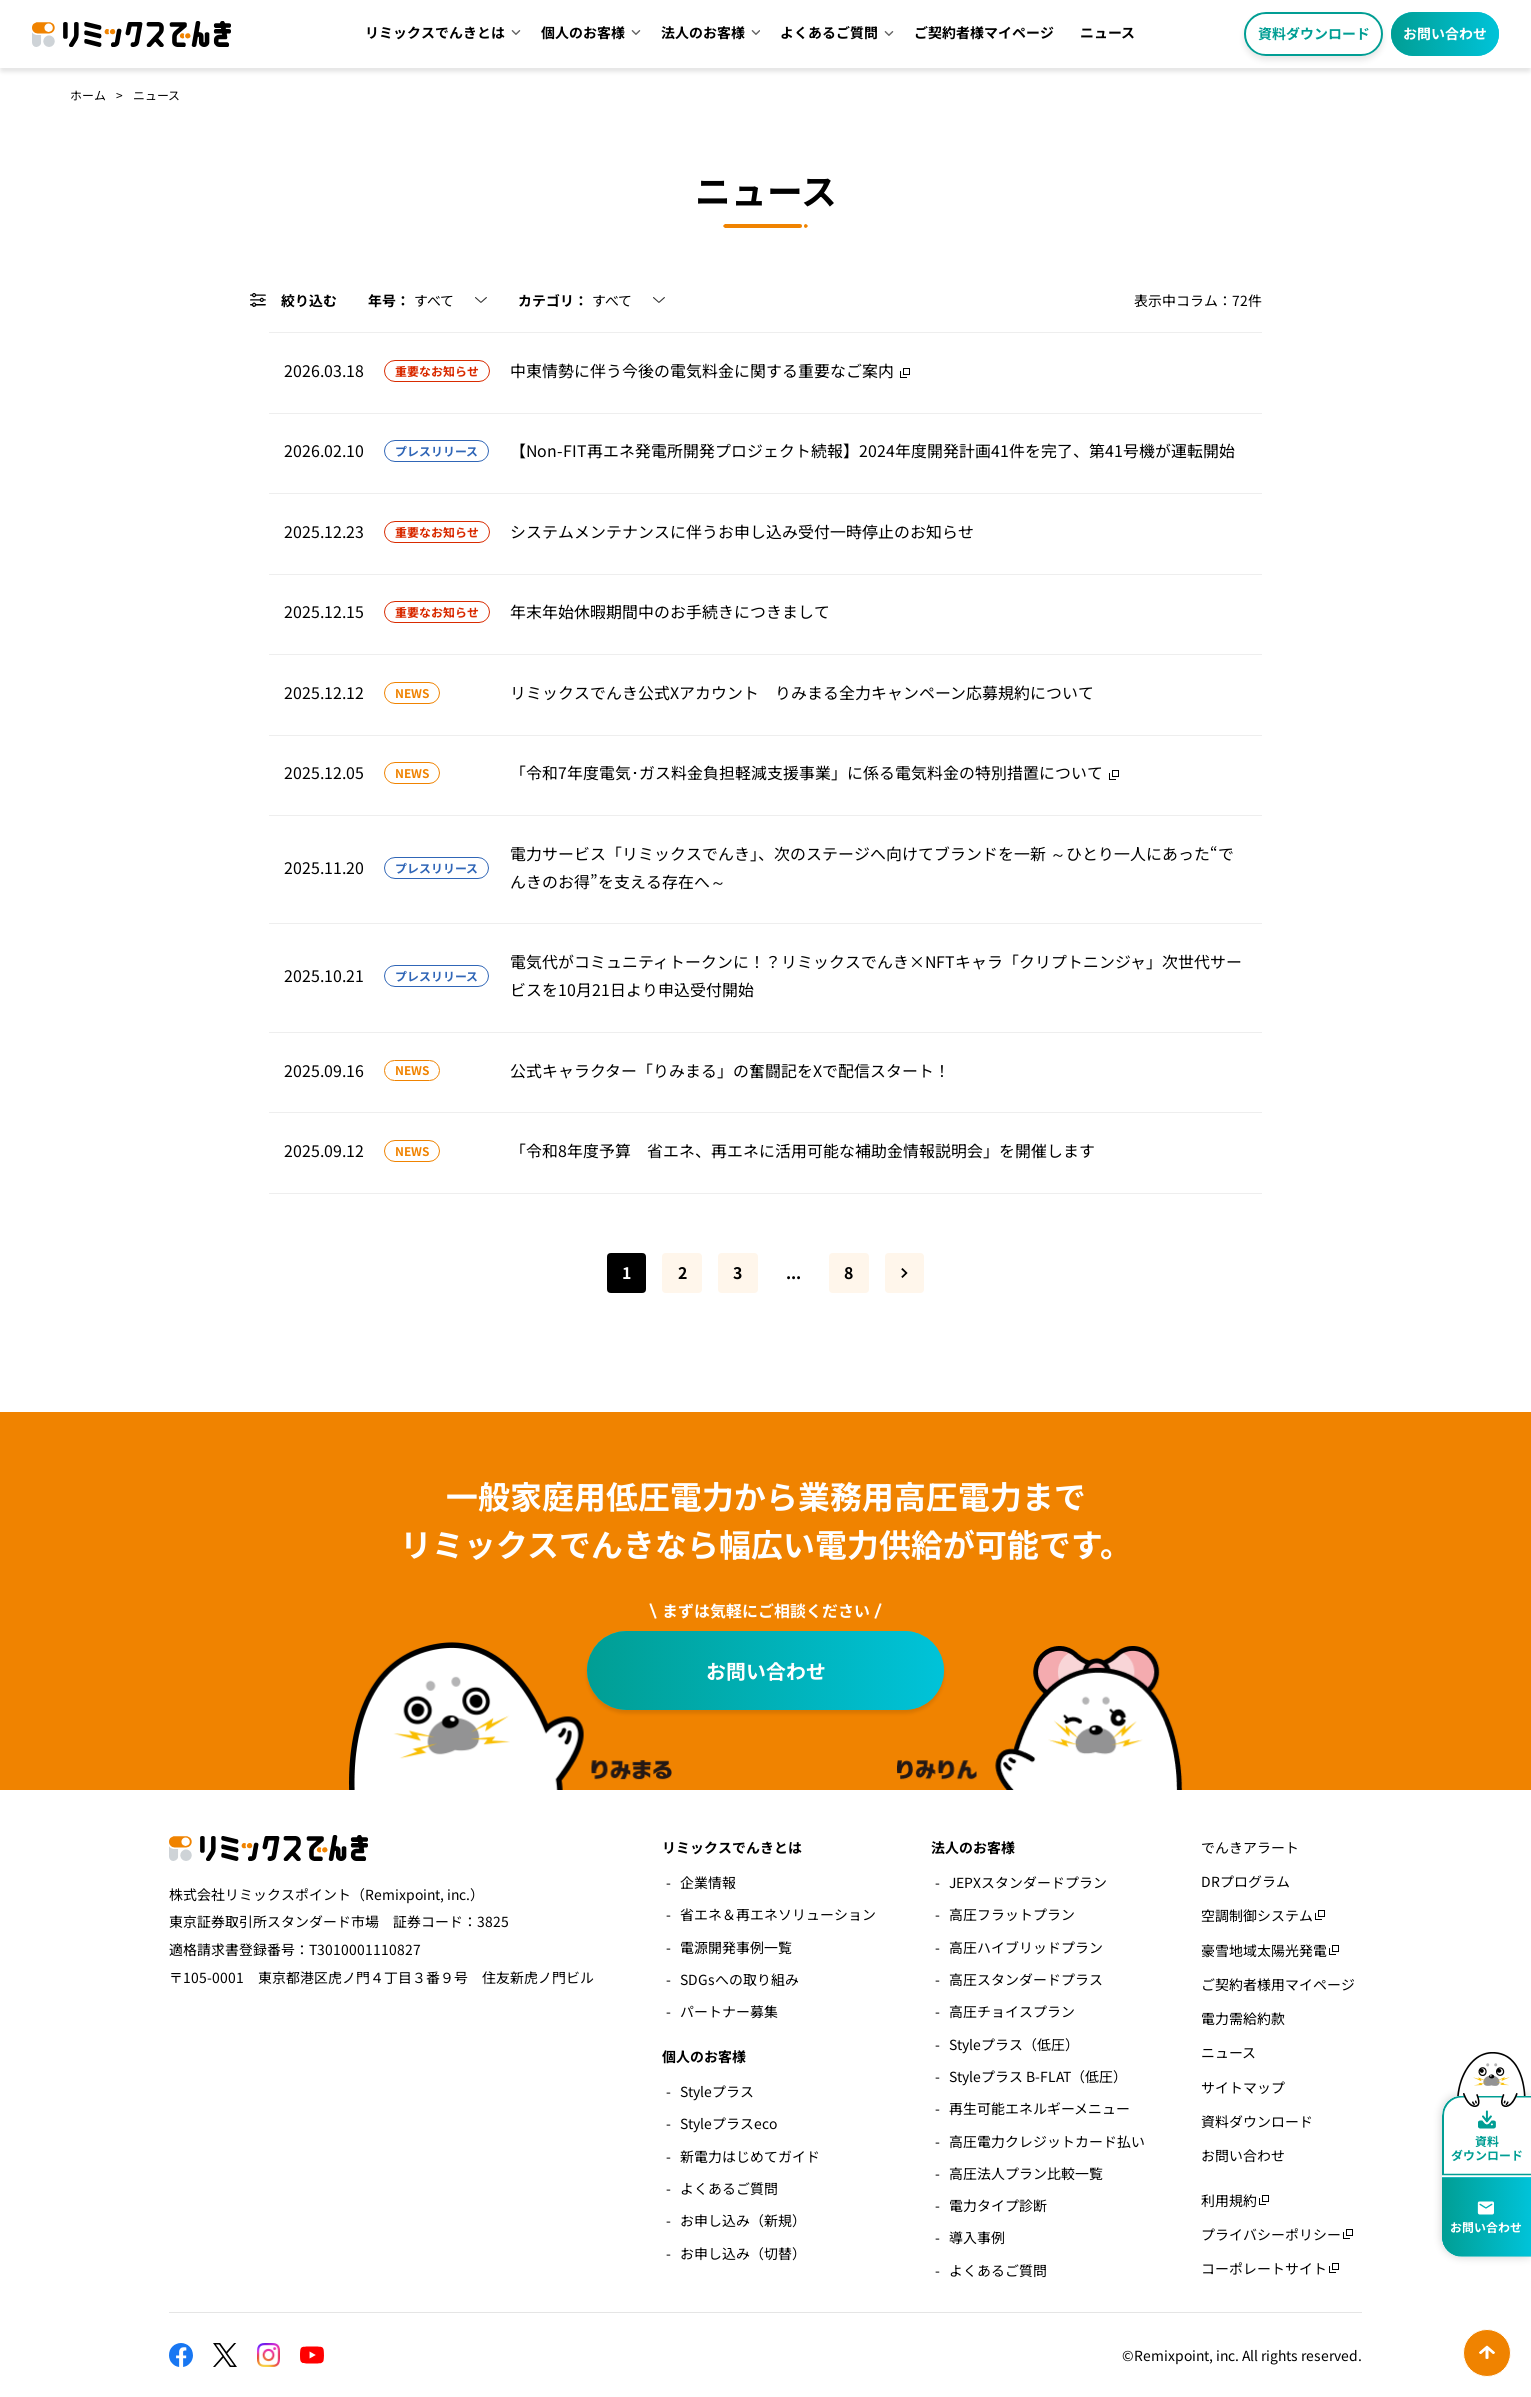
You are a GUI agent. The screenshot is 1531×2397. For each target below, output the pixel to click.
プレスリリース (436, 450)
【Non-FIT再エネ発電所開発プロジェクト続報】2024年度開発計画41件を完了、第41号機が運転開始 (872, 450)
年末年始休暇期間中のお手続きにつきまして (670, 611)
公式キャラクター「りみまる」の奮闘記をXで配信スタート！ (730, 1070)
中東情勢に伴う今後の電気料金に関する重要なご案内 (702, 370)
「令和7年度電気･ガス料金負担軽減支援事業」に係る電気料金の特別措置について (806, 772)
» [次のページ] (905, 1273)
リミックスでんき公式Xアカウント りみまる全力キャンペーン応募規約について (802, 692)
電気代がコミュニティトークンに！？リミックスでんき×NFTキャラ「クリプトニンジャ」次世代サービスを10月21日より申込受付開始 (876, 975)
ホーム (88, 94)
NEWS (412, 692)
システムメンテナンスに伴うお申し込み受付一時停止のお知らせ (742, 531)
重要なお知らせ (437, 370)
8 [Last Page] (848, 1272)
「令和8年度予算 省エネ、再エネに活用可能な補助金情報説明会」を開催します (802, 1150)
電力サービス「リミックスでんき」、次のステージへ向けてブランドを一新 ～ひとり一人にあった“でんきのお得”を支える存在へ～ (872, 867)
